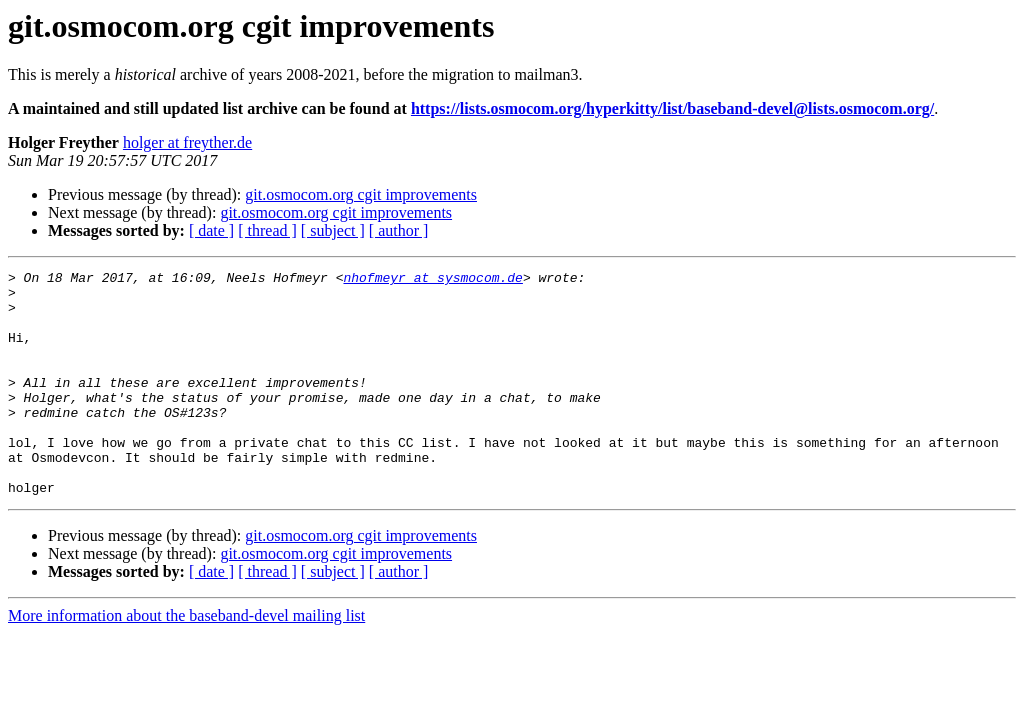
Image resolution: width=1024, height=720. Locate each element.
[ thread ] (267, 230)
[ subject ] (333, 230)
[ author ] (399, 230)
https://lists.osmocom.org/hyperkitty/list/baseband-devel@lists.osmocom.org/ (672, 108)
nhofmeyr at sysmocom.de (432, 280)
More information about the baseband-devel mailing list (186, 660)
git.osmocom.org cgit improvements (361, 194)
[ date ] (211, 230)
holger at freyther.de (187, 142)
